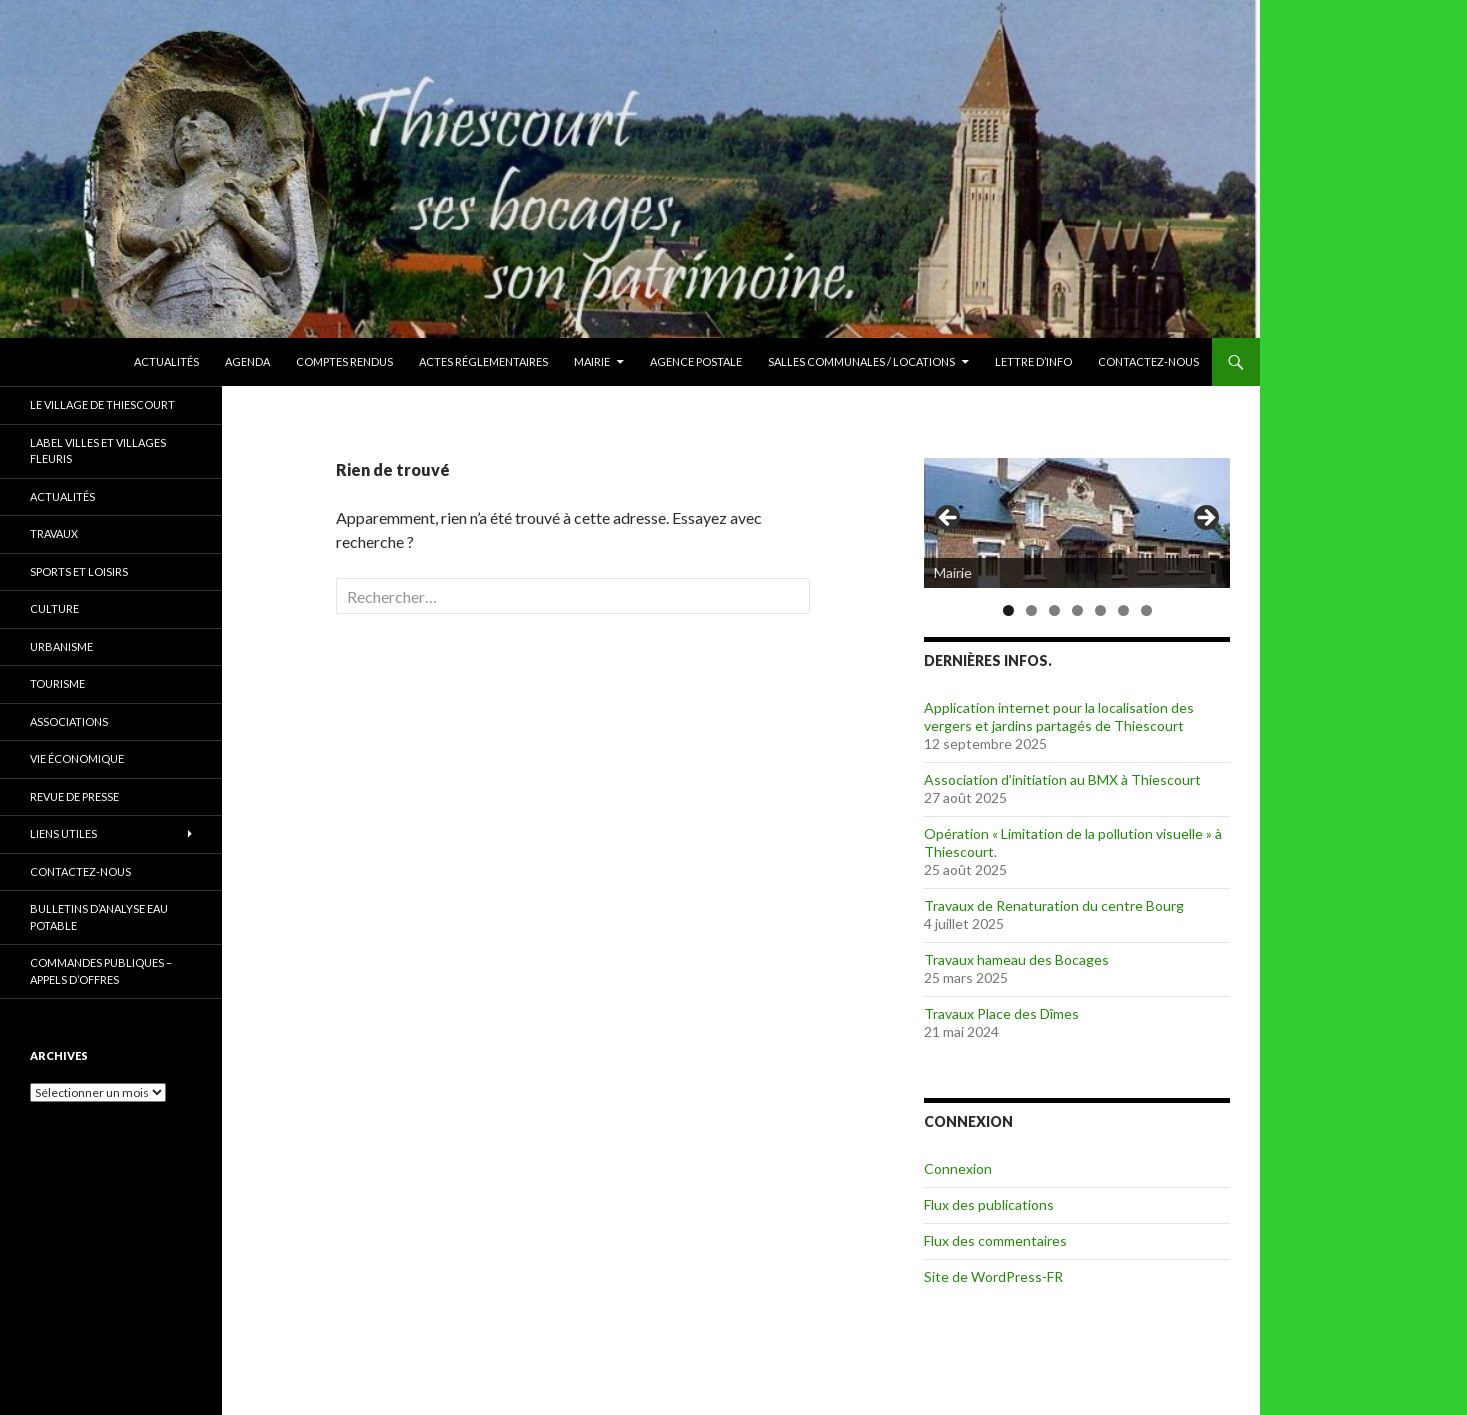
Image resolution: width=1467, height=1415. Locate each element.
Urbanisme (61, 646)
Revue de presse (74, 796)
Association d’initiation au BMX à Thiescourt (1062, 779)
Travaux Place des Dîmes (1001, 1013)
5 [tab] (1100, 610)
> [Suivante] (1205, 519)
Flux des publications (989, 1204)
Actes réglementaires (483, 361)
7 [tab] (1146, 610)
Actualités (166, 361)
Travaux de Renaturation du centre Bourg (1054, 905)
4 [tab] (1077, 610)
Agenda (247, 361)
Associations (69, 721)
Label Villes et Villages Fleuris (98, 451)
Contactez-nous (1148, 361)
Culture (54, 608)
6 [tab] (1123, 610)
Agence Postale (696, 361)
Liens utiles (63, 833)
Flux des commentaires (995, 1240)
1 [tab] (1008, 610)
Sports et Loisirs (79, 571)
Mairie (592, 361)
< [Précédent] (949, 519)
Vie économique (77, 758)
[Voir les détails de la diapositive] (1077, 523)
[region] (1077, 523)
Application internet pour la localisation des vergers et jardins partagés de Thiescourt (1059, 716)
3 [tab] (1054, 610)
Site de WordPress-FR (993, 1276)
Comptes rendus (344, 361)
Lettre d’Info (1033, 361)
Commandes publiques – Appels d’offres (101, 971)
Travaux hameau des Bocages (1016, 959)
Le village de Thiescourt (102, 404)
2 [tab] (1031, 610)
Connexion (958, 1168)
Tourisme (57, 683)
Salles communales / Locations (861, 361)
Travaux (54, 533)
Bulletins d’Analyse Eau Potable (99, 917)
